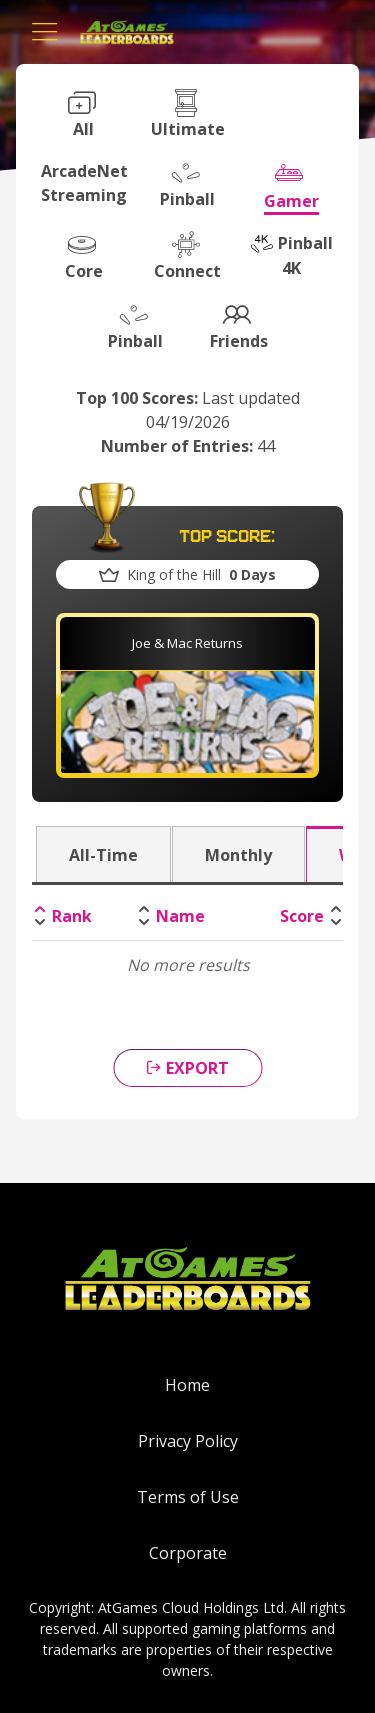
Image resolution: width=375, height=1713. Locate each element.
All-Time (103, 855)
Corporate (188, 1553)
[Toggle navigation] (45, 32)
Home (187, 1385)
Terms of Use (188, 1497)
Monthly (238, 855)
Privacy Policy (188, 1441)
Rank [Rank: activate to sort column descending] (72, 916)
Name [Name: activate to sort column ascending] (180, 916)
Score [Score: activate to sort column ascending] (302, 916)
